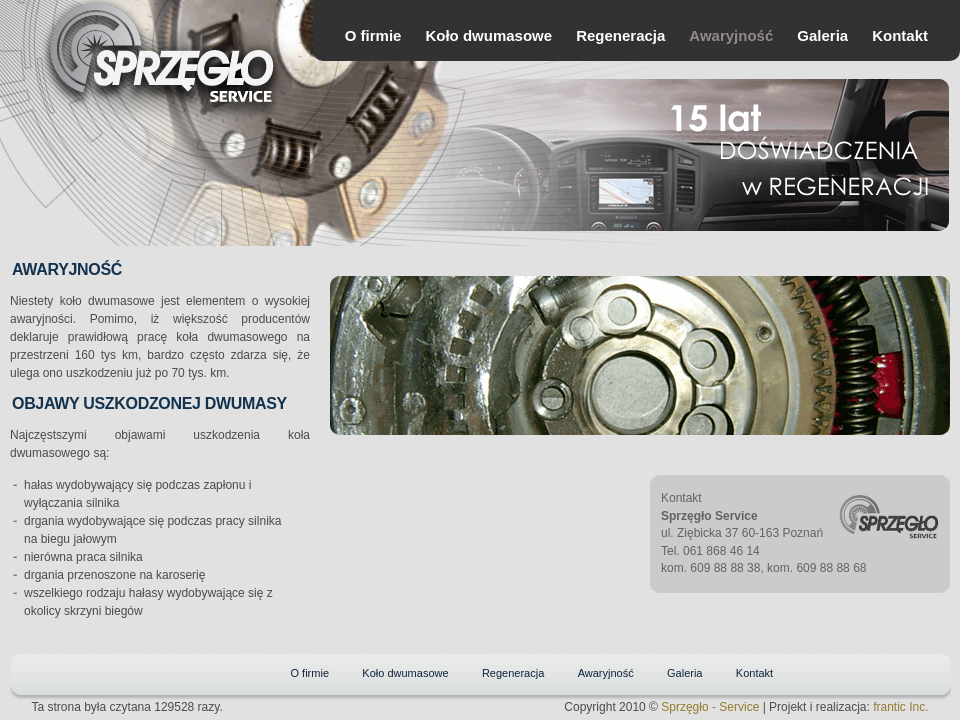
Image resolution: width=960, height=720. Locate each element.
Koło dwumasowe (488, 35)
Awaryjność (731, 35)
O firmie (373, 35)
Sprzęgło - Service (710, 707)
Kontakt (900, 35)
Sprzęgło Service (185, 73)
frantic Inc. (900, 707)
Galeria (822, 35)
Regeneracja (620, 35)
